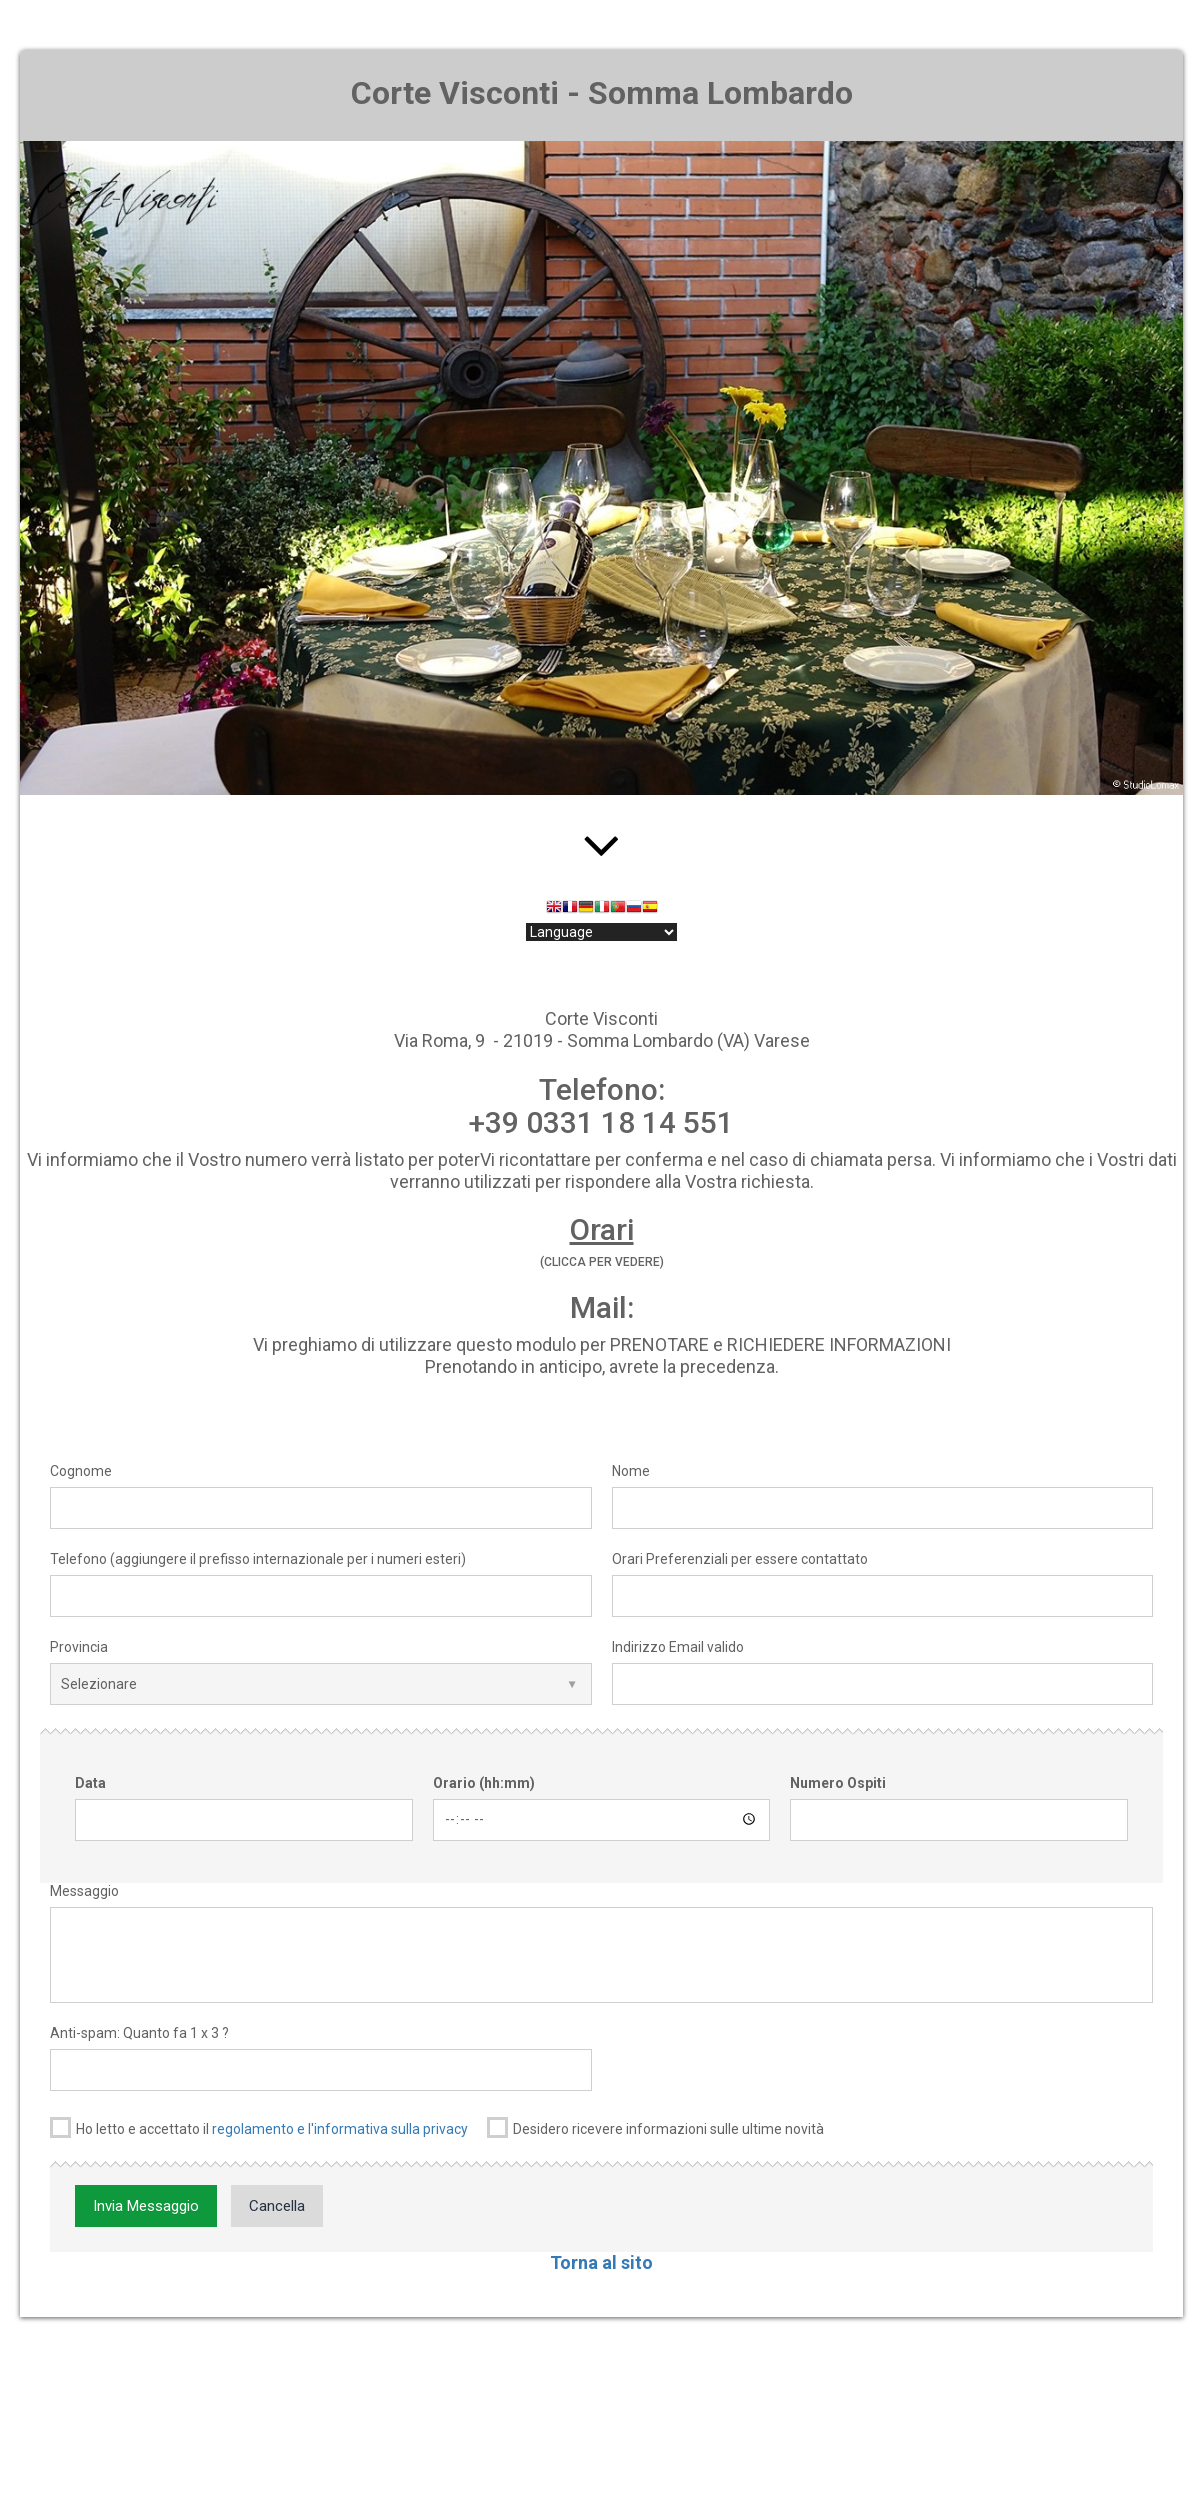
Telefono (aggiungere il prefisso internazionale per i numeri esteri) (258, 1559)
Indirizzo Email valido (678, 1647)
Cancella (277, 2206)
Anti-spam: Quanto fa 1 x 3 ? (139, 2033)
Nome (631, 1471)
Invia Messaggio (146, 2206)
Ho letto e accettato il (259, 2127)
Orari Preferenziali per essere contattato (740, 1559)
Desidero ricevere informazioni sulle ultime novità (655, 2127)
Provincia (79, 1647)
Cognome (81, 1471)
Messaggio (84, 1891)
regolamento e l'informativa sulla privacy (340, 2129)
